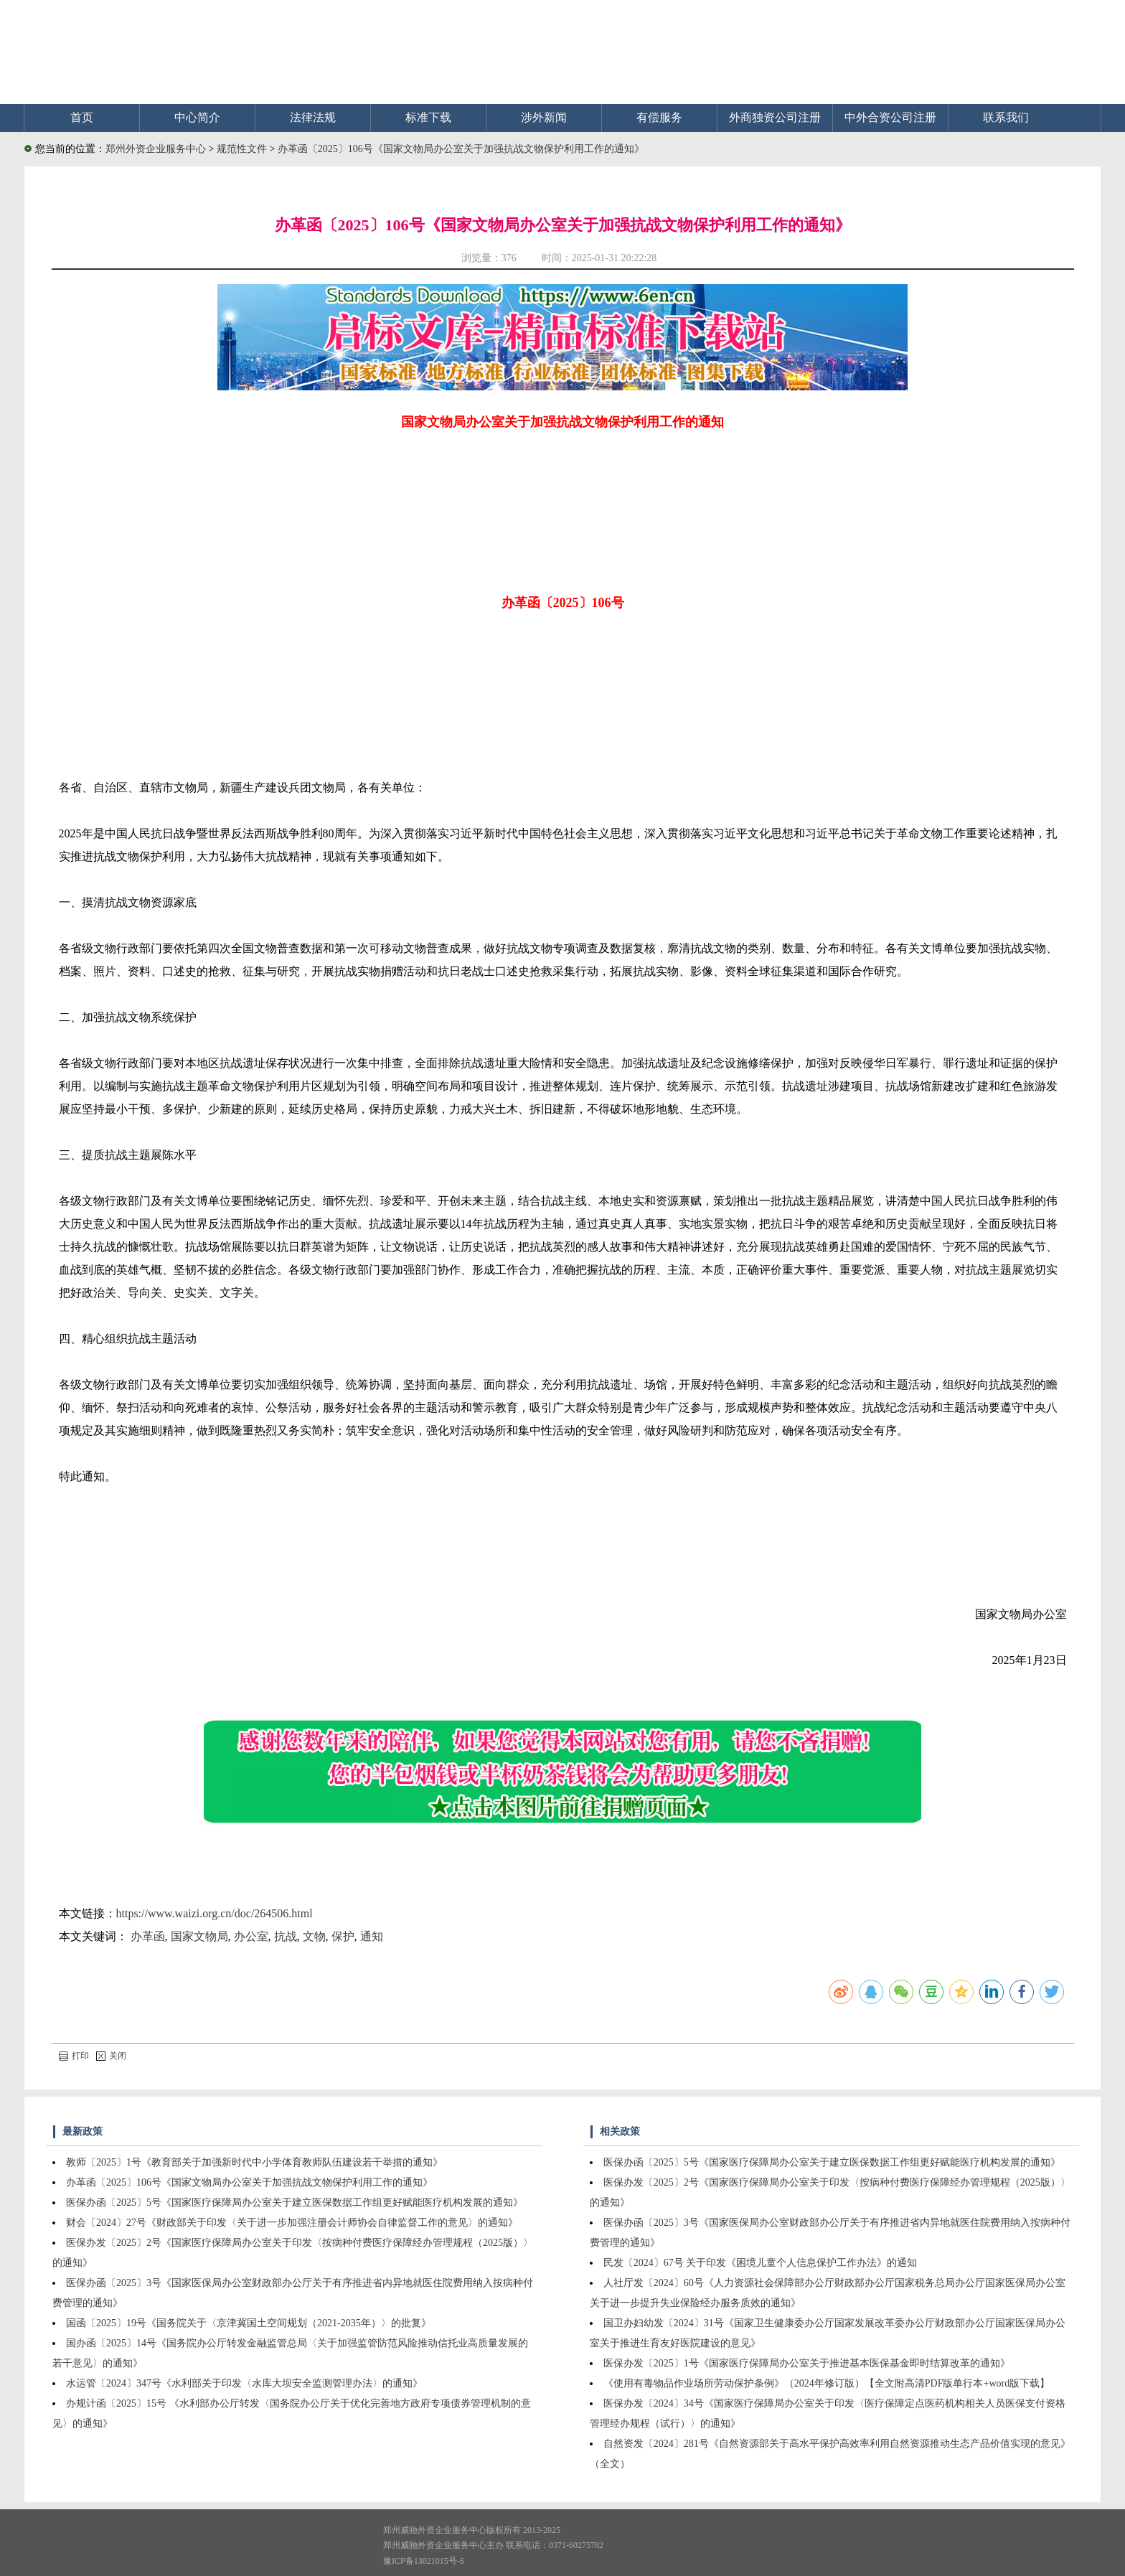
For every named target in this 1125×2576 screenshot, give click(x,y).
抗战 (285, 1936)
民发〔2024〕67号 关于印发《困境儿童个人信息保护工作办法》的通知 (760, 2262)
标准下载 (428, 117)
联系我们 (1006, 117)
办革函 (148, 1936)
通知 (371, 1936)
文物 (314, 1936)
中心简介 (197, 117)
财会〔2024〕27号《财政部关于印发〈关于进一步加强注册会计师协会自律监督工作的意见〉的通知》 (292, 2222)
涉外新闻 (544, 117)
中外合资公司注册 (890, 117)
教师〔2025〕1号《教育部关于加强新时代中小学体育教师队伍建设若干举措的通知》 (254, 2162)
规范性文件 (243, 149)
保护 (342, 1936)
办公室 (251, 1936)
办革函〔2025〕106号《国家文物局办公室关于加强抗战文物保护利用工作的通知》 (461, 149)
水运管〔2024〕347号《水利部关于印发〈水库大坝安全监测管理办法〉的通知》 (244, 2383)
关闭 (111, 2056)
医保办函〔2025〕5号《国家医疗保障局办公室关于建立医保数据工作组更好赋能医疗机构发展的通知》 (294, 2202)
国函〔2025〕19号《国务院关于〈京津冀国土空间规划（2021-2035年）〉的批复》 (248, 2323)
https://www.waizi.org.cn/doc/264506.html (214, 1913)
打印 (74, 2056)
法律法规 (313, 117)
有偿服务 (659, 117)
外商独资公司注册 (775, 117)
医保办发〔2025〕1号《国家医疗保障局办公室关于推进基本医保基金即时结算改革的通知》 (806, 2363)
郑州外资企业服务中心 (155, 149)
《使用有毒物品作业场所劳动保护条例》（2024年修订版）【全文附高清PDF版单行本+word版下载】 (826, 2383)
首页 (81, 117)
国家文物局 (199, 1936)
